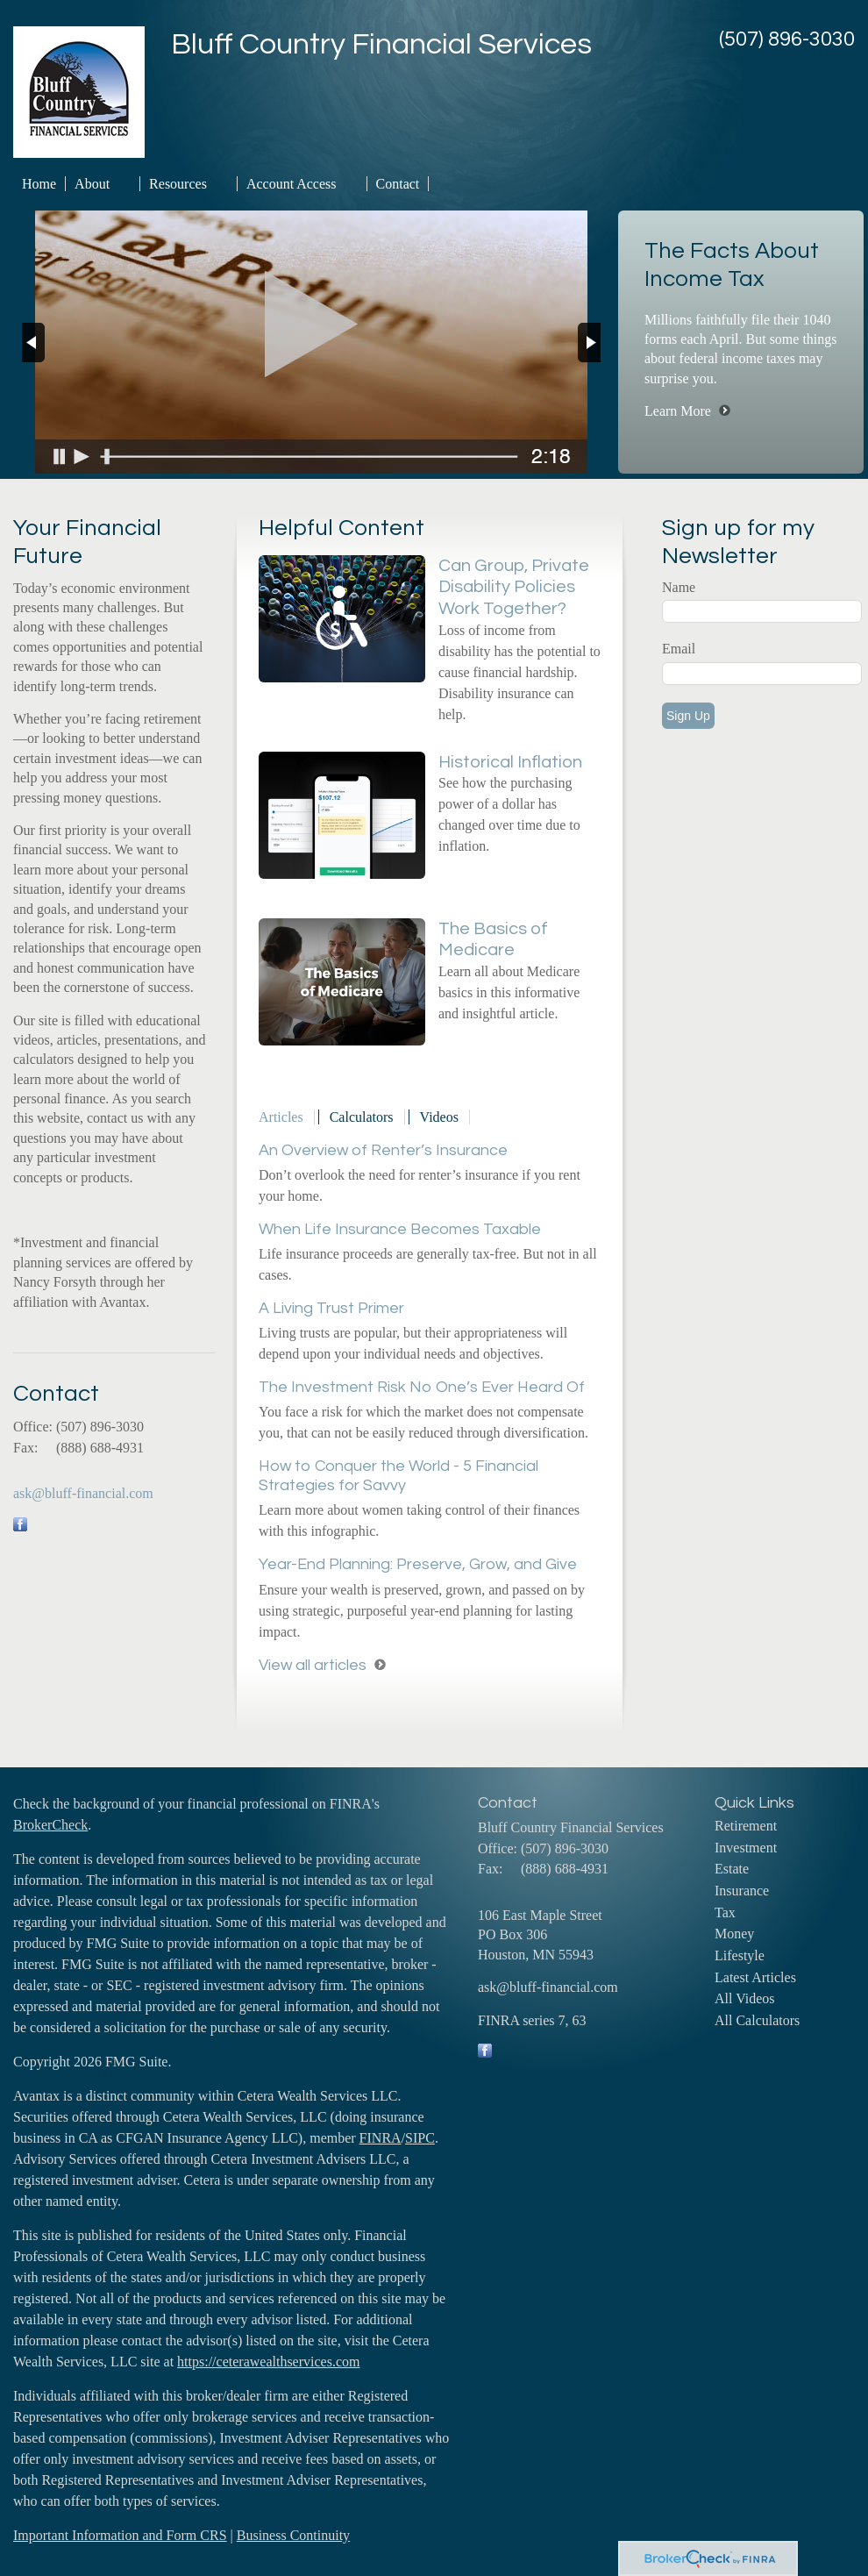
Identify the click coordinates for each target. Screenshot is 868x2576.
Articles (281, 1117)
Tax (725, 1912)
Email (678, 648)
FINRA (380, 2137)
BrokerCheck (50, 1824)
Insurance (742, 1890)
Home (39, 183)
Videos (439, 1117)
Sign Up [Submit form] (688, 716)
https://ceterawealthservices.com (268, 2361)
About (92, 183)
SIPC (420, 2137)
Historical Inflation (510, 762)
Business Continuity (293, 2535)
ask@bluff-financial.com (83, 1493)
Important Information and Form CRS (120, 2535)
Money (734, 1933)
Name (678, 587)
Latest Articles (755, 1977)
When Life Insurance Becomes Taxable (400, 1229)
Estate (732, 1868)
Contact (398, 183)
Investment (746, 1847)
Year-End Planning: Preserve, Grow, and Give (418, 1564)
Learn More (677, 410)
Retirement (746, 1825)
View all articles (312, 1665)
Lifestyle (740, 1955)
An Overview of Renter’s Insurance (383, 1150)
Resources (178, 183)
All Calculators (757, 2020)
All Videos (745, 1998)
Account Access (291, 183)
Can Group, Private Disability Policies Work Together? (513, 587)
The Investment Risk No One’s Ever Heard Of (422, 1387)
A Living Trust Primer (331, 1308)
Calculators (362, 1117)
